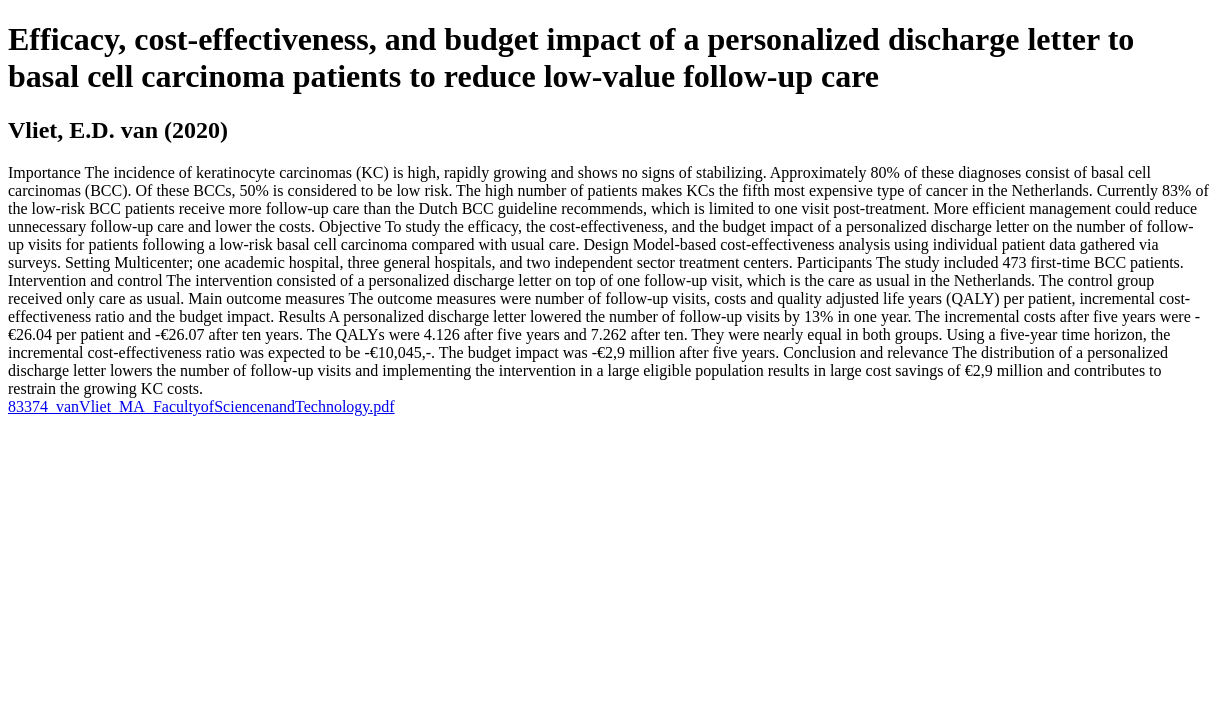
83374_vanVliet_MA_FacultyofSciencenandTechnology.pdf (201, 406)
